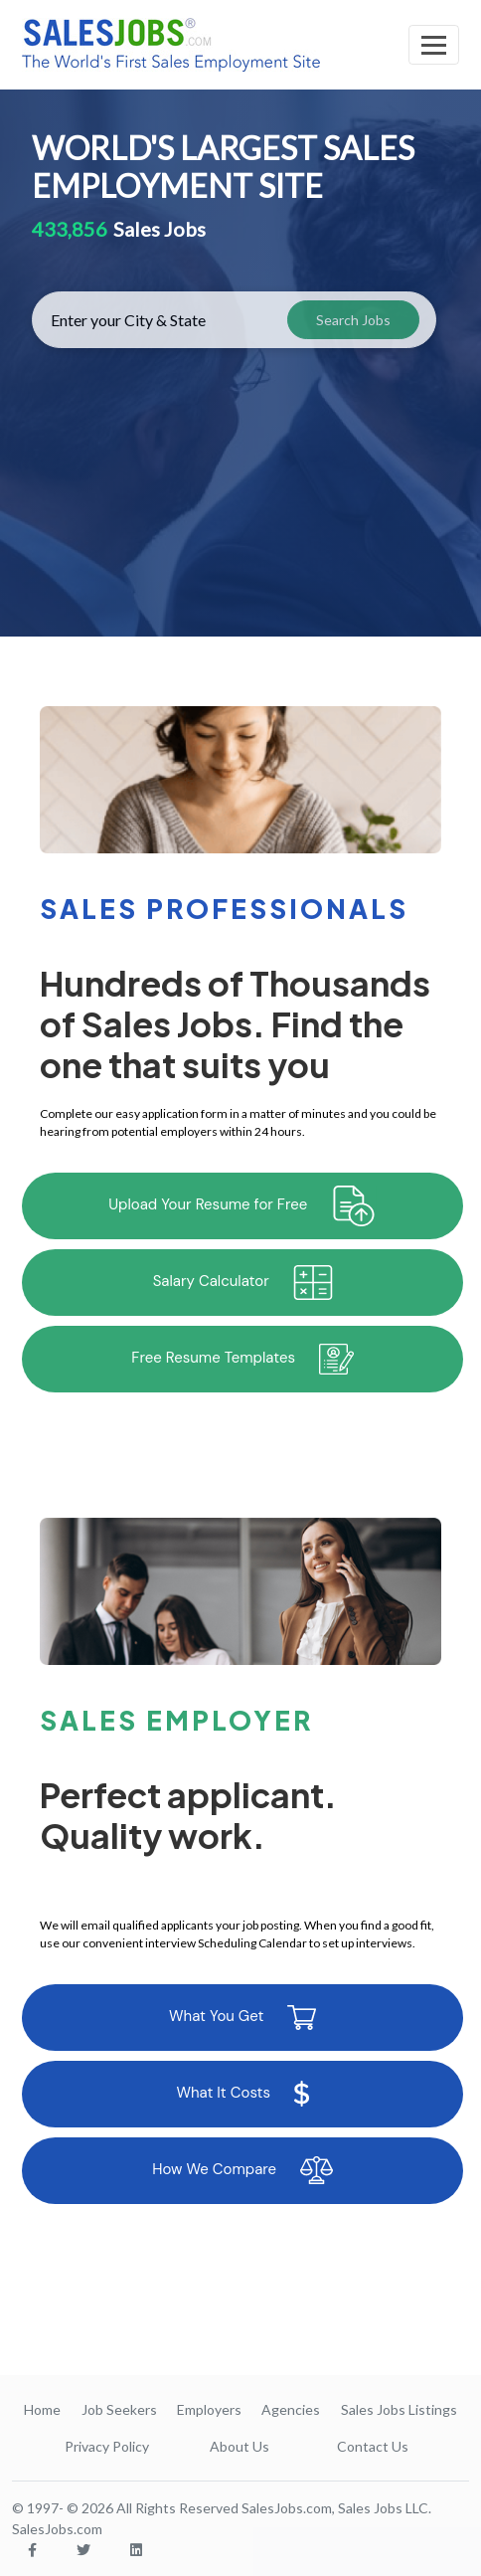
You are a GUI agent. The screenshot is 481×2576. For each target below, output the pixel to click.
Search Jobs (353, 319)
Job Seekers (119, 2409)
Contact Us (372, 2446)
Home (42, 2409)
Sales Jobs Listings (399, 2409)
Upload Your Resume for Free (242, 1206)
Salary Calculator (243, 1282)
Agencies (290, 2409)
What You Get (242, 2017)
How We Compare (242, 2170)
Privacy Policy (107, 2446)
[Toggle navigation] (433, 45)
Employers (209, 2409)
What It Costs (242, 2094)
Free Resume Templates (242, 1359)
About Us (239, 2446)
